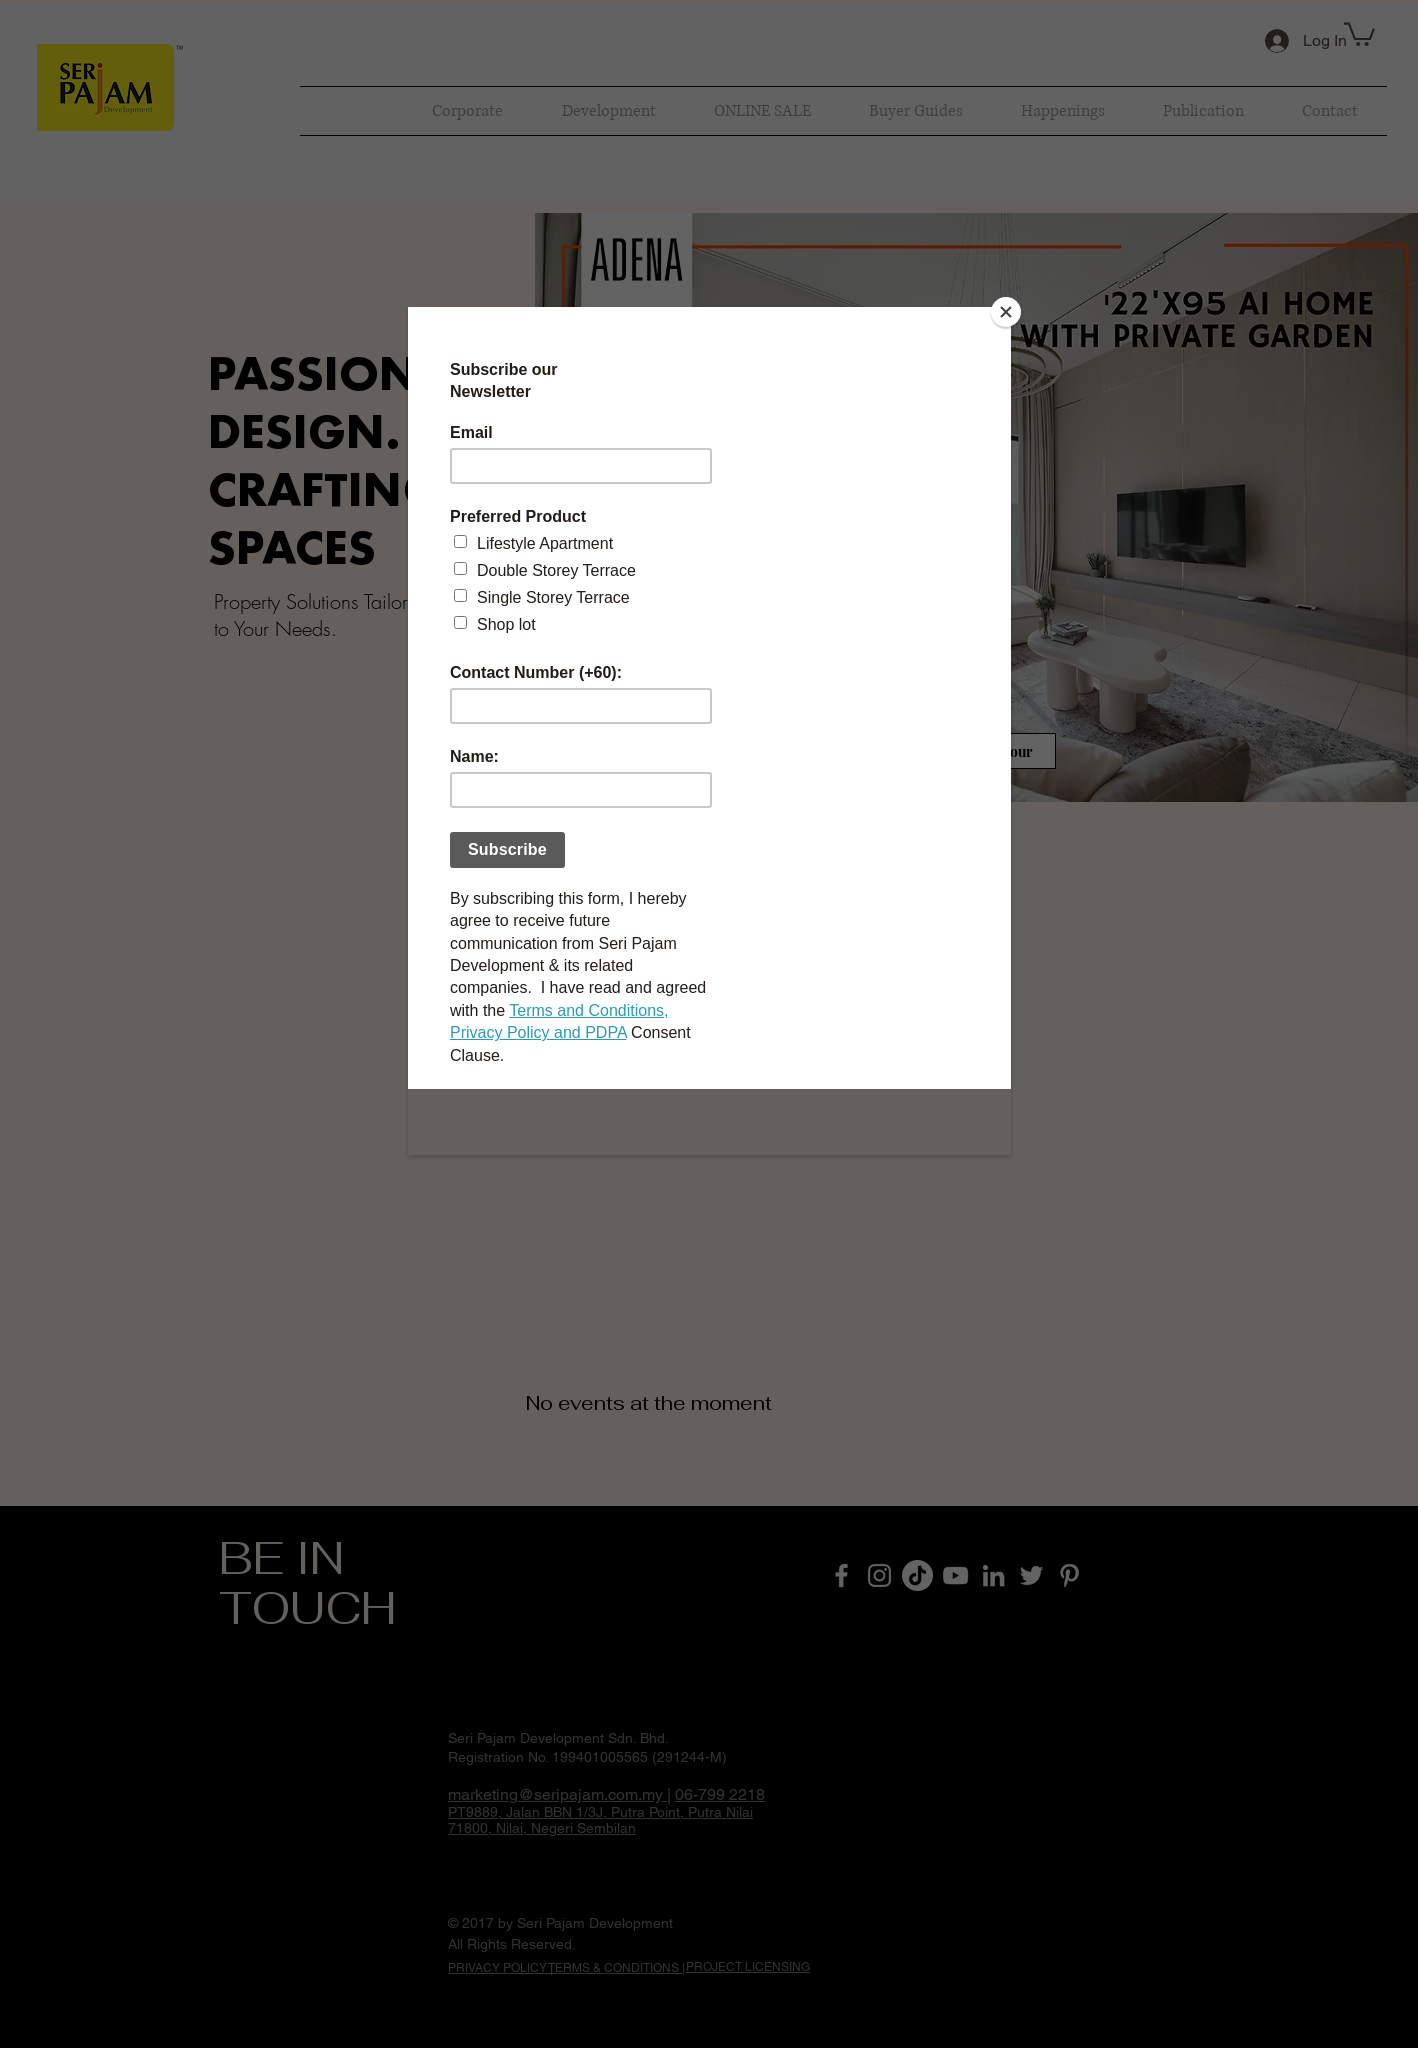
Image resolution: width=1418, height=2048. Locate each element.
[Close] (1006, 312)
